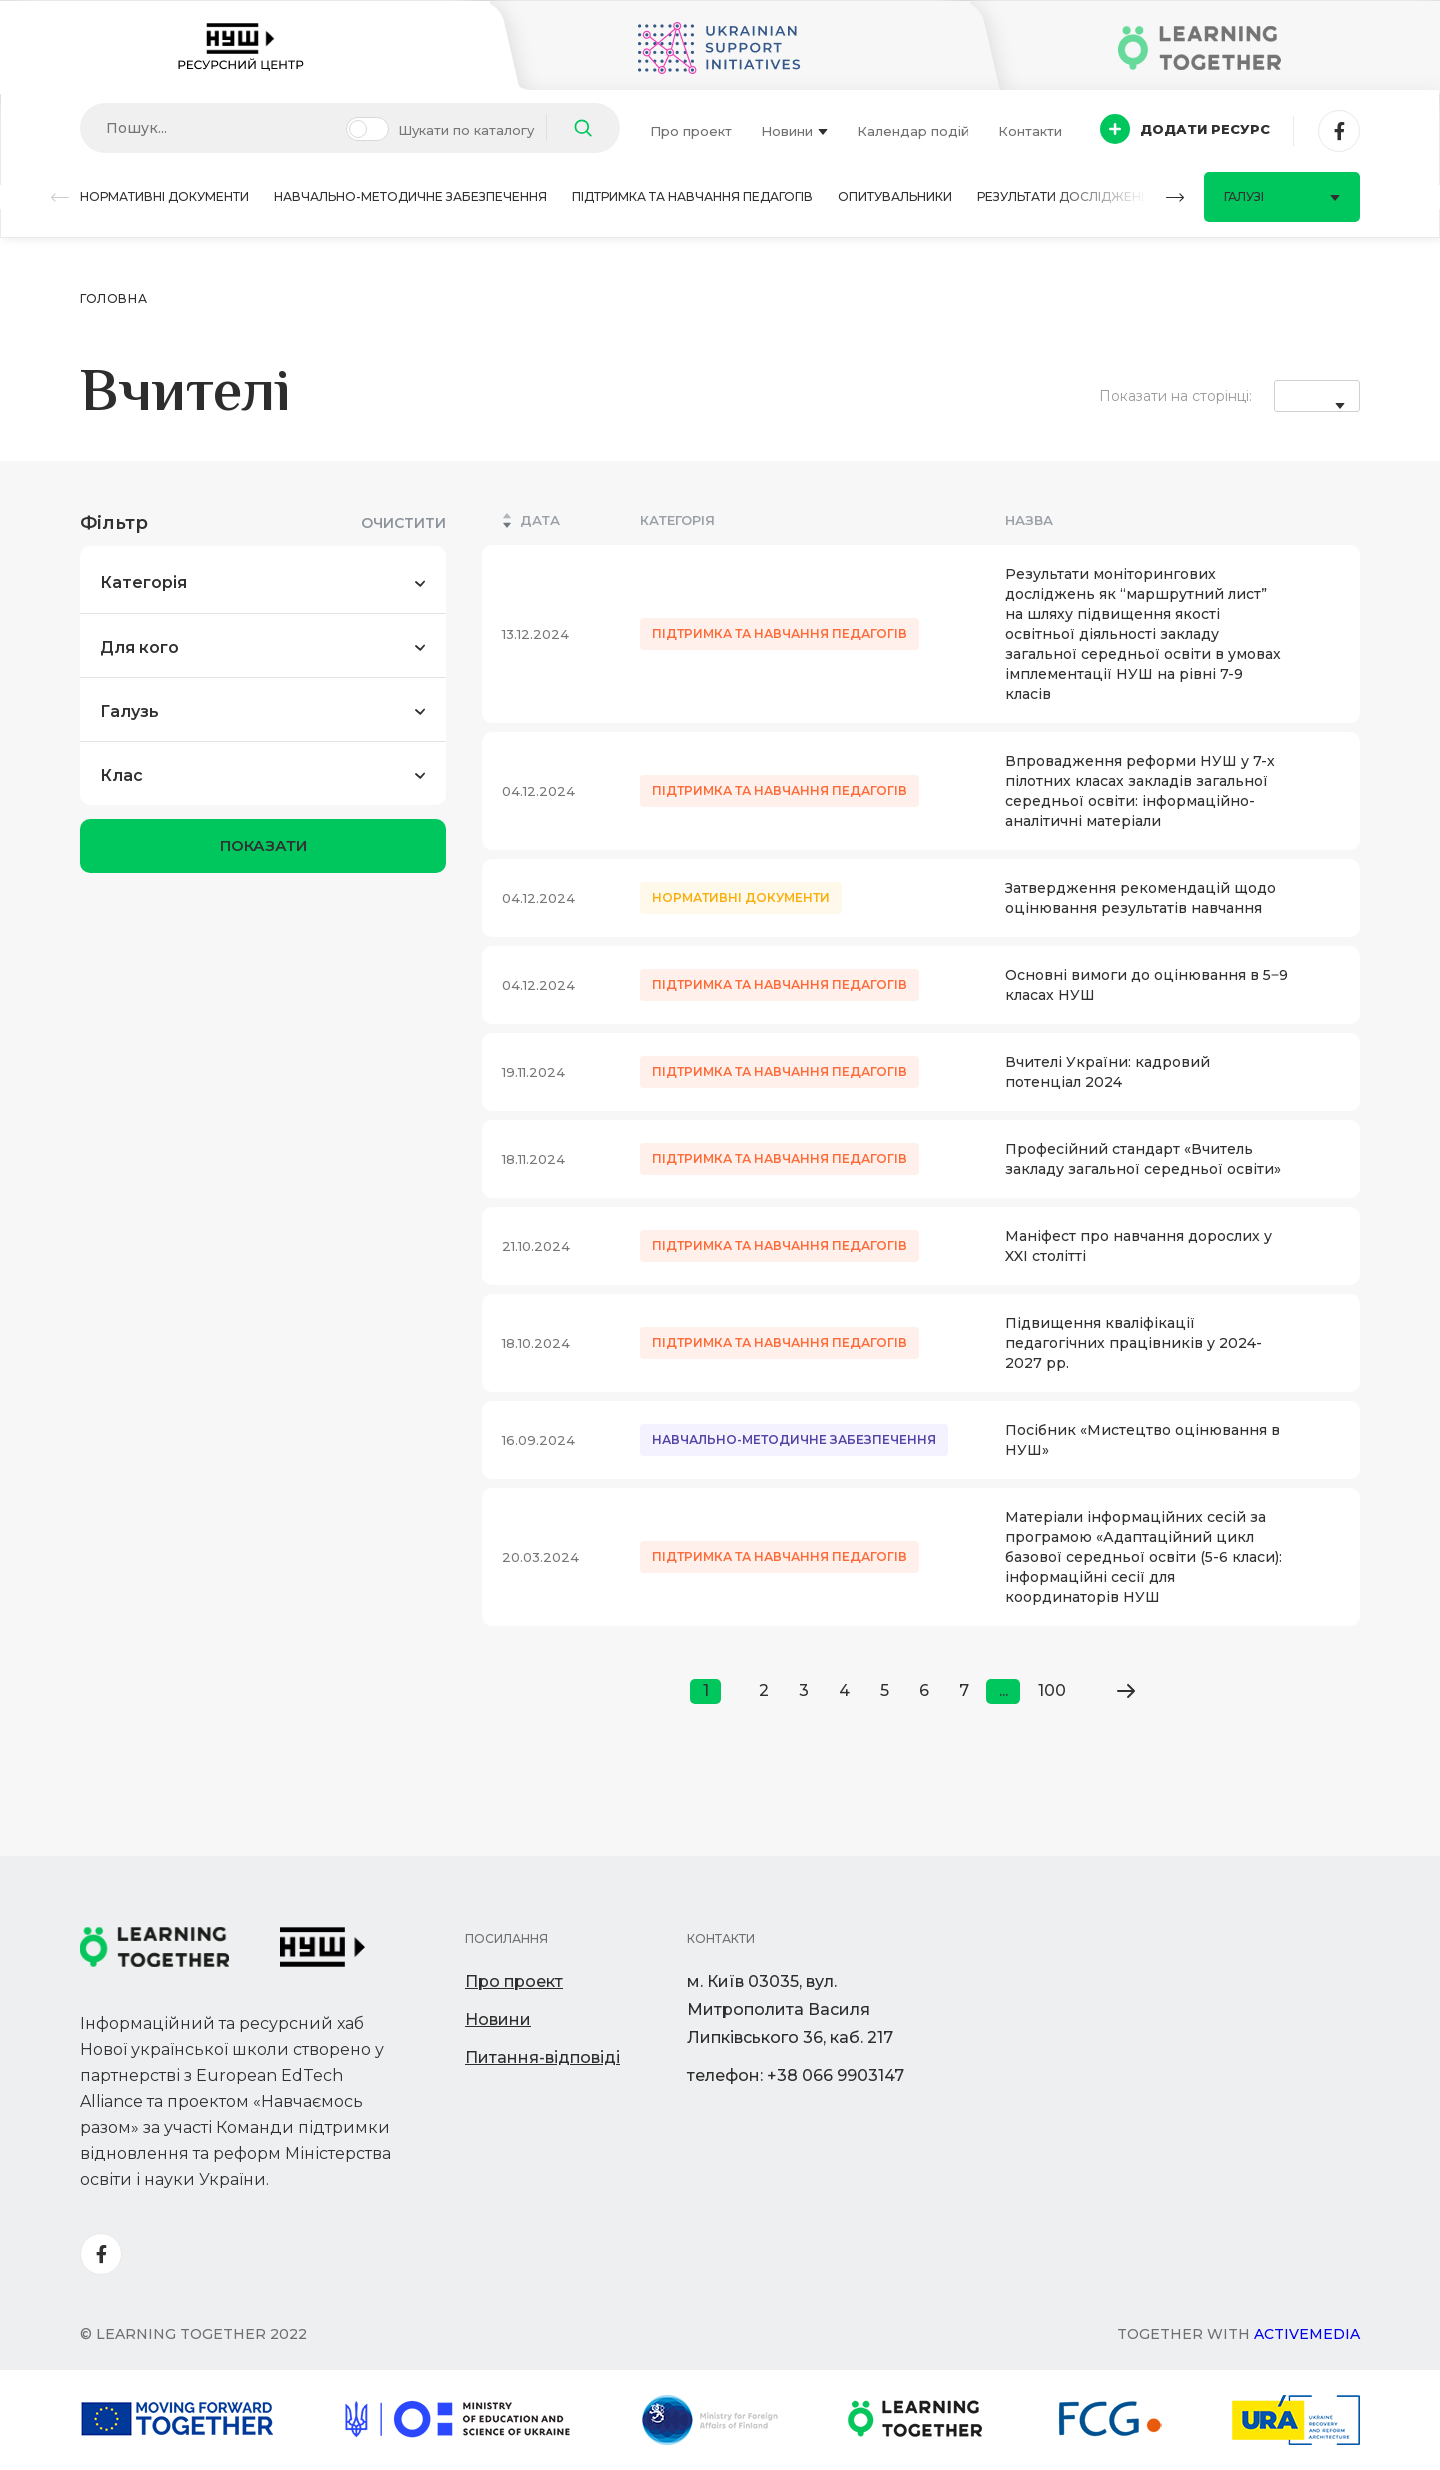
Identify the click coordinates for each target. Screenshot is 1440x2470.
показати (263, 845)
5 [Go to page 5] (884, 1690)
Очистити (403, 523)
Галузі (1282, 196)
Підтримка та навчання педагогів (692, 196)
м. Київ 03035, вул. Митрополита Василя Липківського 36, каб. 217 (790, 2009)
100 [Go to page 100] (1052, 1690)
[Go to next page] (1125, 1691)
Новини (794, 131)
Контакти (1030, 131)
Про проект (691, 131)
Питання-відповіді (542, 2057)
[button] (60, 197)
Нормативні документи (164, 196)
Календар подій (913, 131)
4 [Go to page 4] (844, 1690)
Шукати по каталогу (466, 130)
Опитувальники (895, 196)
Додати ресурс (1185, 129)
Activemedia (1307, 2334)
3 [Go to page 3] (804, 1690)
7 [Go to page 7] (964, 1690)
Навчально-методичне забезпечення (410, 196)
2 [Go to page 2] (764, 1690)
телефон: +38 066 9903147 (795, 2075)
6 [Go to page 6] (924, 1690)
